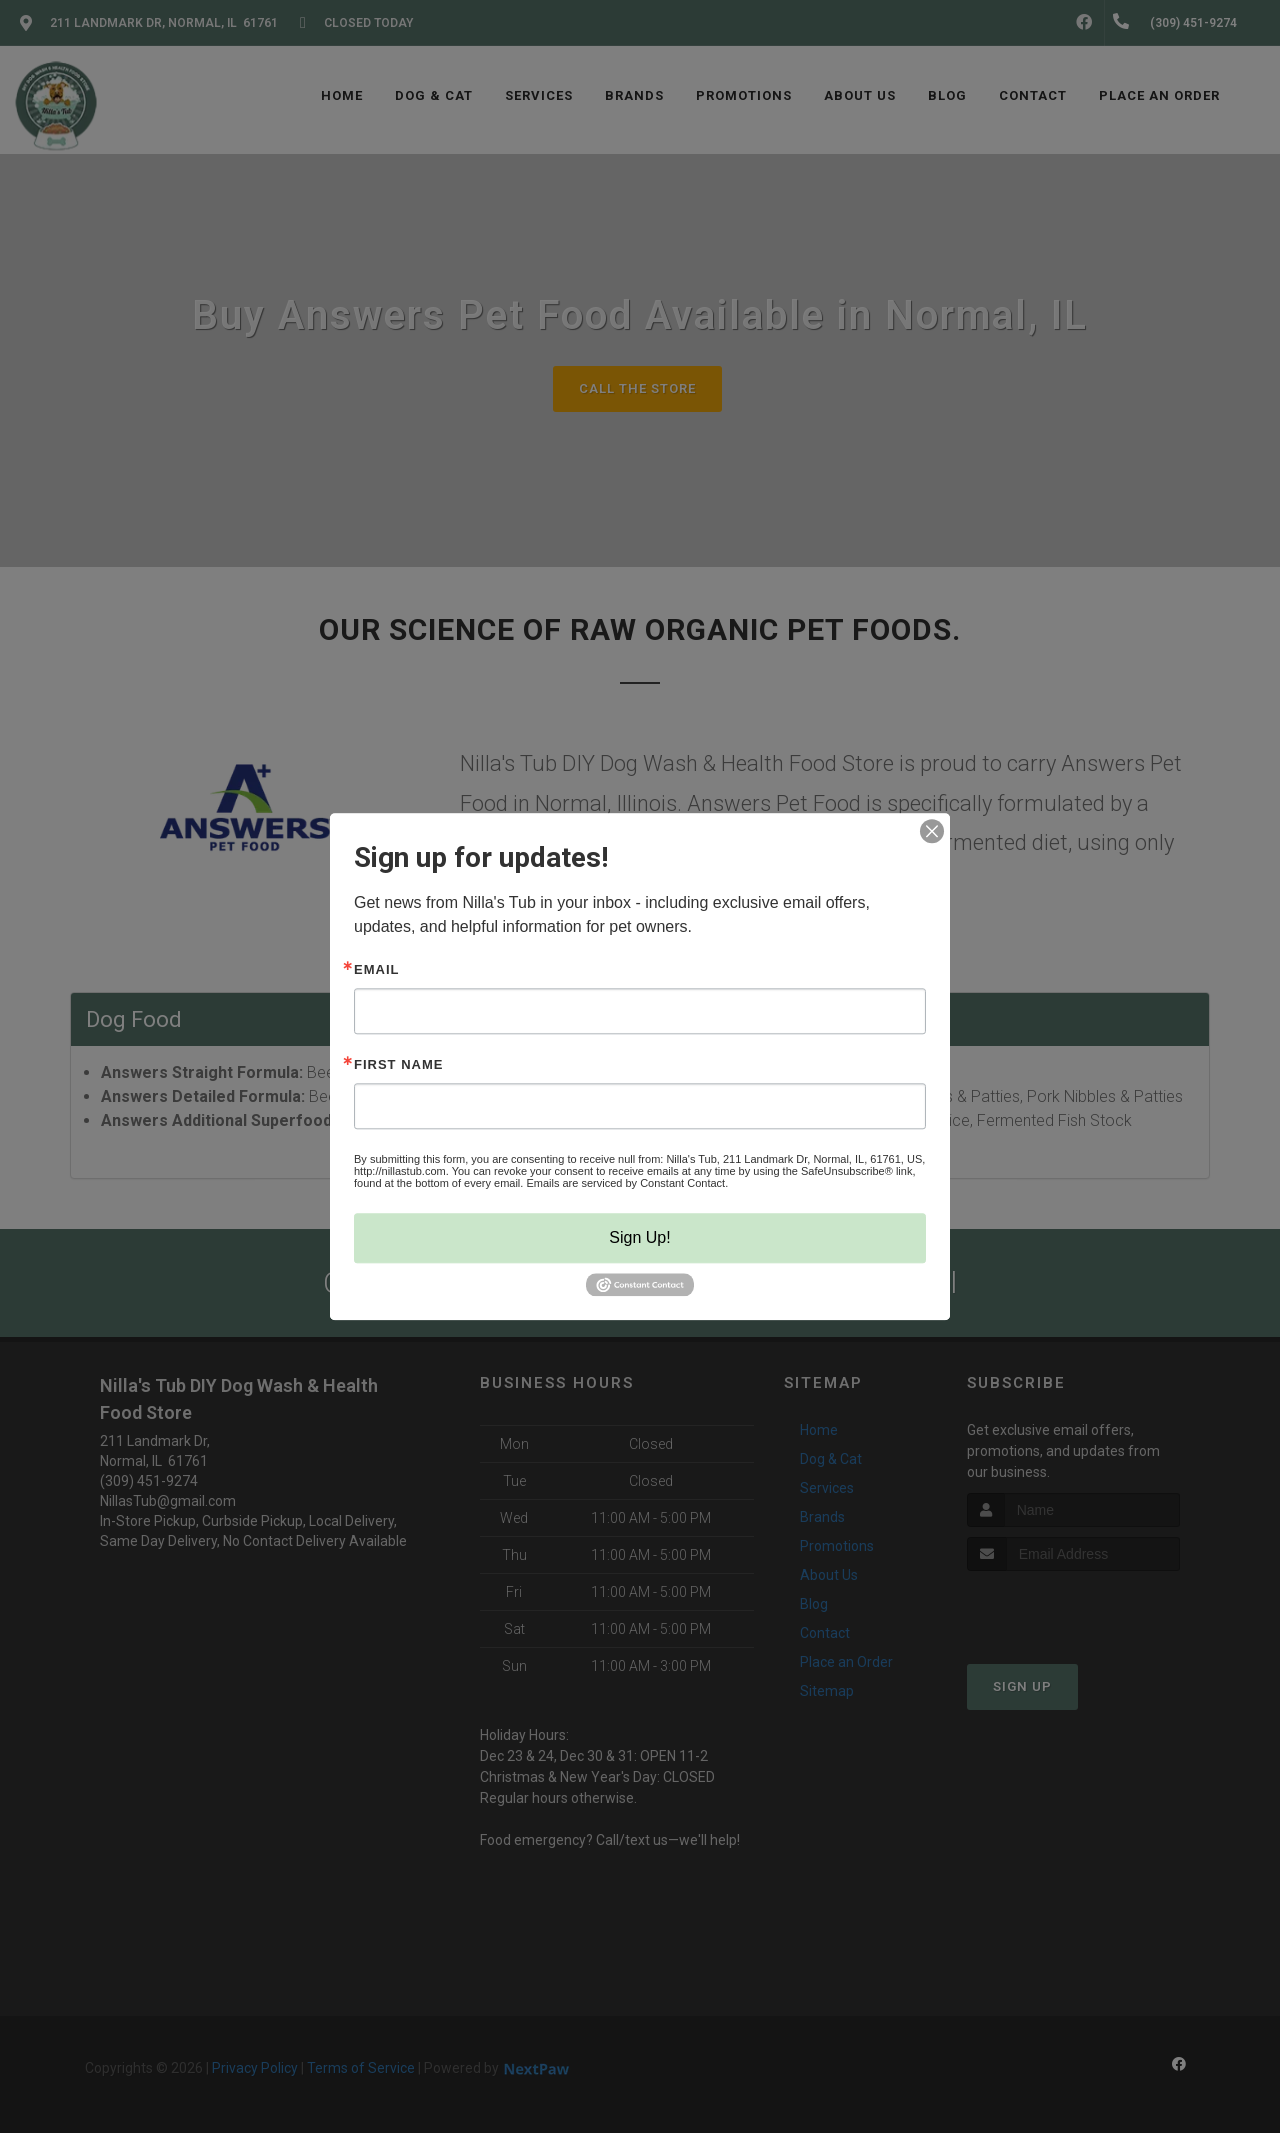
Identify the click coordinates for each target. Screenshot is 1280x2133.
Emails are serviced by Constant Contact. (627, 1183)
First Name (398, 1064)
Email (376, 969)
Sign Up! (639, 1237)
